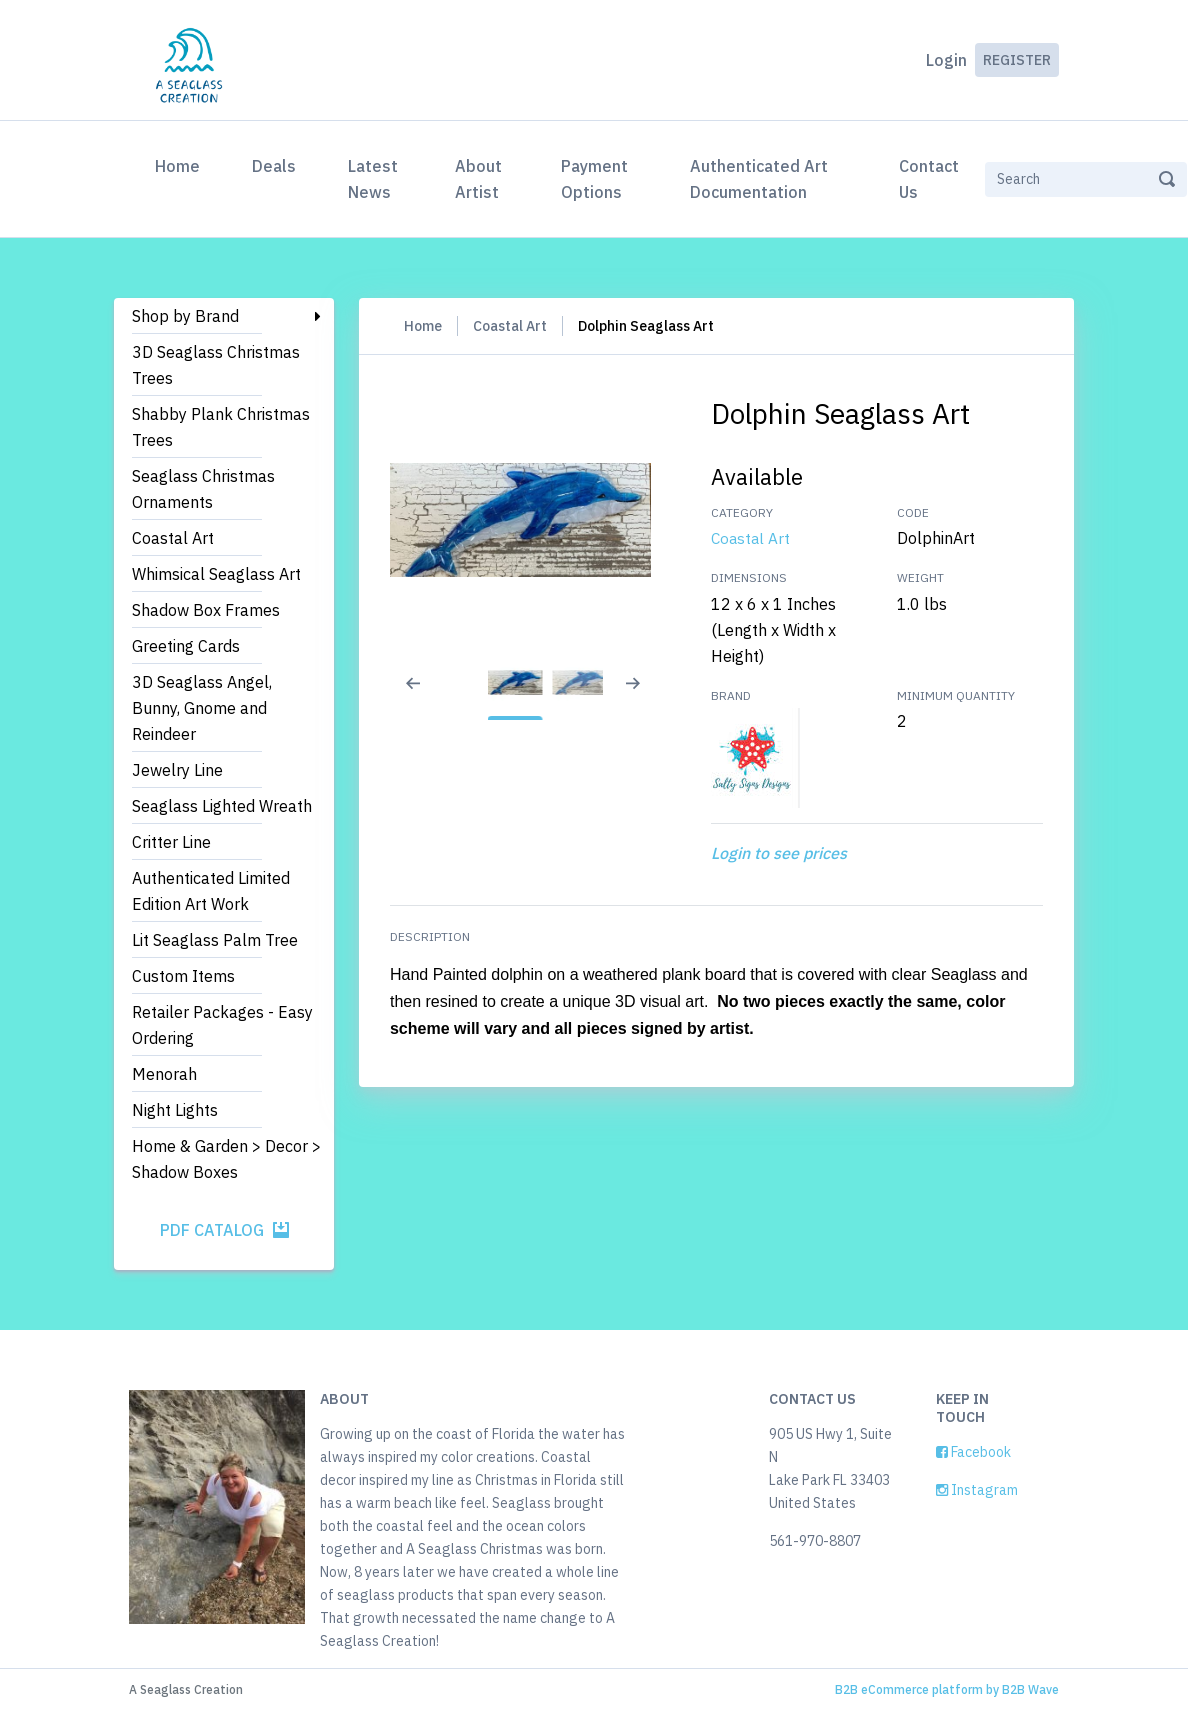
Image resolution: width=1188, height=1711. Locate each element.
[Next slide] (644, 696)
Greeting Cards (186, 646)
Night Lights (175, 1110)
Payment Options (594, 179)
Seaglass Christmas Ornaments (203, 489)
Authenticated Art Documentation (759, 179)
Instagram (977, 1490)
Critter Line (171, 842)
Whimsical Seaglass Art (216, 574)
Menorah (164, 1074)
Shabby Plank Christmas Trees (221, 427)
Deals (274, 166)
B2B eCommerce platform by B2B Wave (947, 1689)
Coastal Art (173, 538)
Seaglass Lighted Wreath (222, 806)
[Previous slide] (414, 696)
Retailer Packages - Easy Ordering (222, 1025)
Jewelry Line (177, 770)
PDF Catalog (224, 1230)
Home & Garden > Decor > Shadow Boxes (226, 1159)
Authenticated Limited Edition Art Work (211, 891)
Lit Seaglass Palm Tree (215, 940)
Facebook (973, 1452)
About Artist (478, 179)
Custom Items (183, 976)
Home (181, 164)
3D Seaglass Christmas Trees (216, 365)
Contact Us (929, 179)
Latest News (373, 179)
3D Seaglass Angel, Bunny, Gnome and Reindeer (202, 708)
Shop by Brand (185, 316)
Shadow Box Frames (206, 610)
